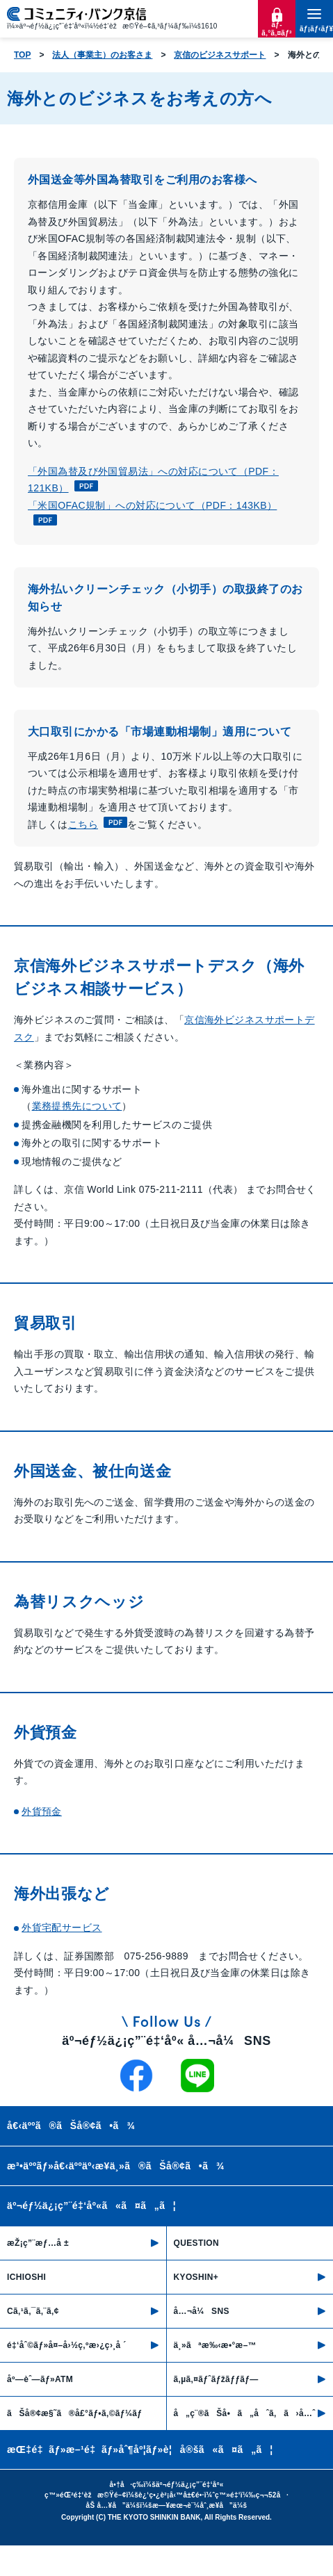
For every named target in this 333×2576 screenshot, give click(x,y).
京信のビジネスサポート (220, 55)
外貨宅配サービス (61, 1927)
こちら (97, 824)
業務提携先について (77, 1105)
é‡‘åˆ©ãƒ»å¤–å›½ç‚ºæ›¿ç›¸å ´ (67, 2345)
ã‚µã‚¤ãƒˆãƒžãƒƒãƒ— (216, 2379)
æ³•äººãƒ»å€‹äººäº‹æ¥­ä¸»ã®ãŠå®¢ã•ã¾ (116, 2165)
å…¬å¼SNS (201, 2311)
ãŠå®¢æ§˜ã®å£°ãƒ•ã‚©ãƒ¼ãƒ (76, 2413)
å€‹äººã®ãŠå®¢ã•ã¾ (71, 2125)
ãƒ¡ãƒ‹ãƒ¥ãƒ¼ (314, 29)
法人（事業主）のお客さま (102, 55)
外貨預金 (42, 1811)
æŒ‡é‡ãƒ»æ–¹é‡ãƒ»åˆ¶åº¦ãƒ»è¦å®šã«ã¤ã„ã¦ (140, 2449)
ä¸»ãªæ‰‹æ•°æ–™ (215, 2345)
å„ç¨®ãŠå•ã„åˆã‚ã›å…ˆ (245, 2413)
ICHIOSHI (26, 2277)
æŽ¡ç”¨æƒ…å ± (38, 2243)
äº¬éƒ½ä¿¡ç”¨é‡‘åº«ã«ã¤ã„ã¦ (91, 2205)
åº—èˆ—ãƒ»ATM (40, 2379)
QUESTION (197, 2243)
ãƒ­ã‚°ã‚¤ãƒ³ (276, 29)
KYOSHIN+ (196, 2277)
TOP (22, 55)
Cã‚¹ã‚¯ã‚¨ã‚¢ (33, 2311)
